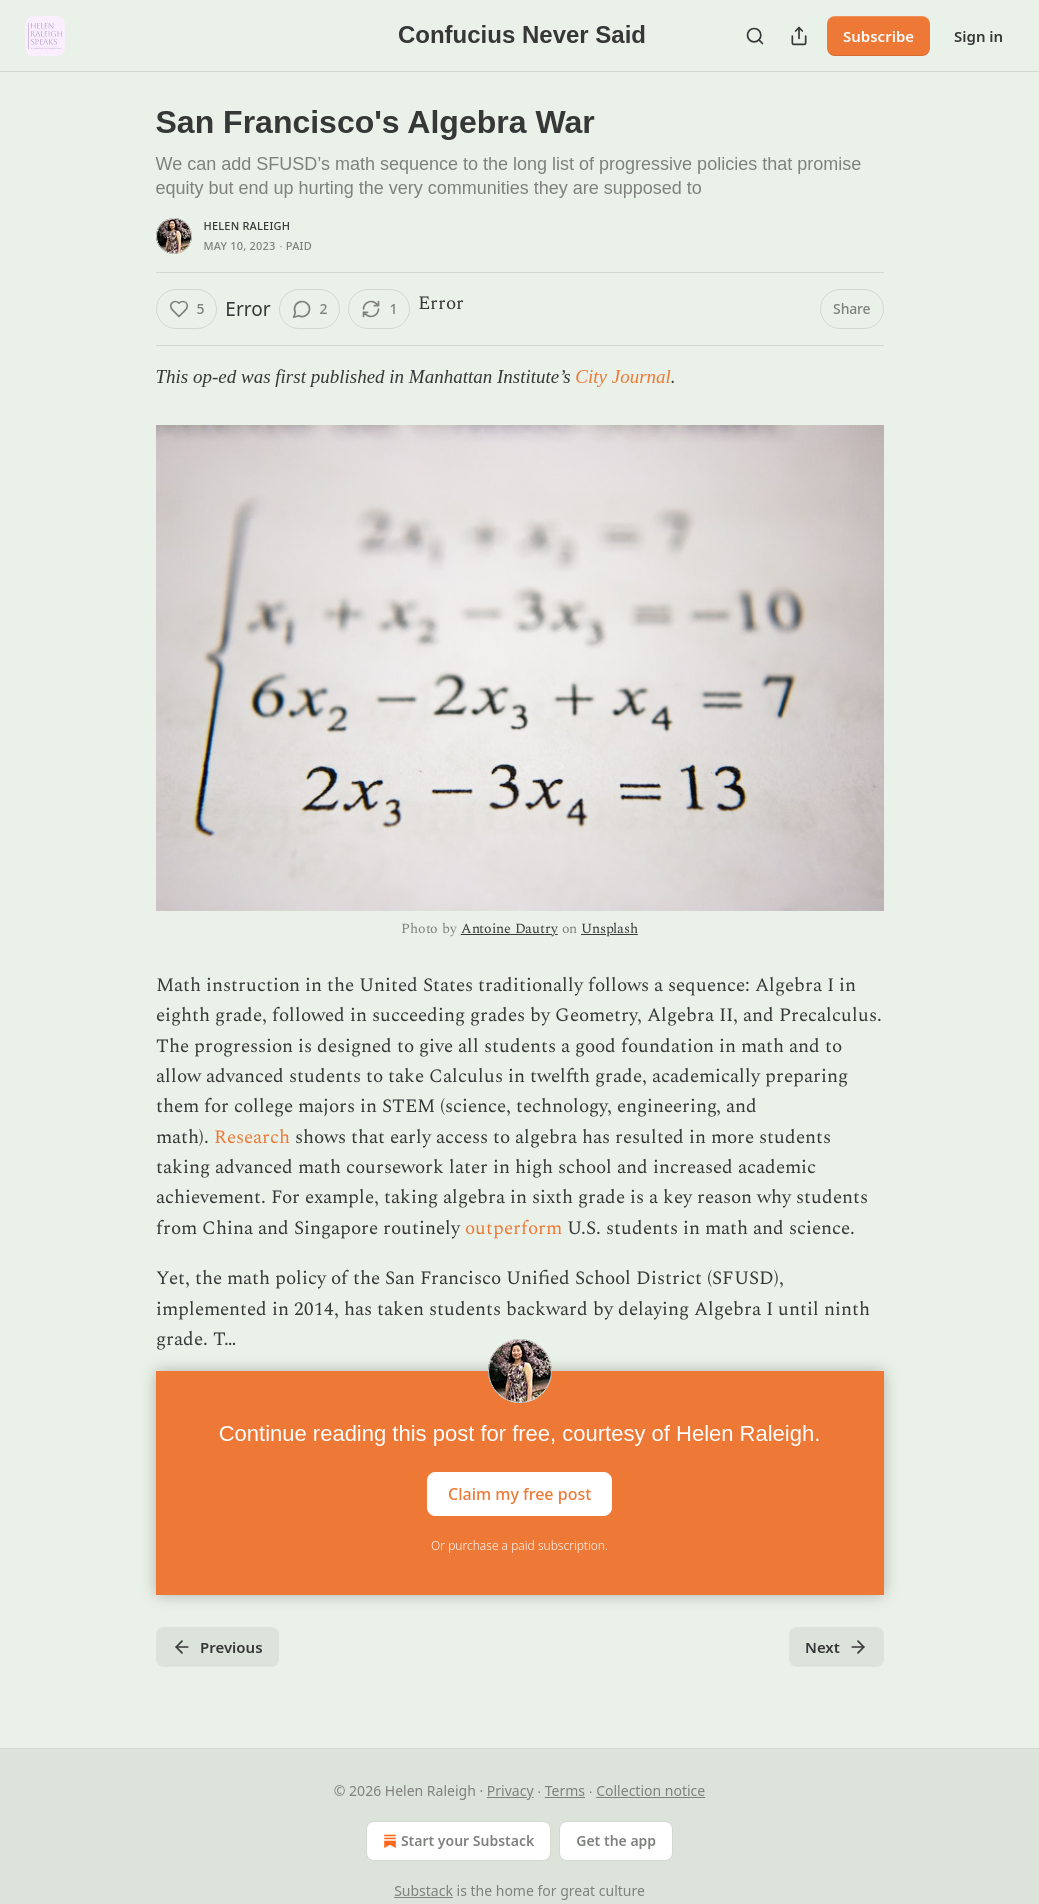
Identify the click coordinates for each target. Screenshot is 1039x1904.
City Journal (623, 376)
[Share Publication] (799, 36)
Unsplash (609, 928)
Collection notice (650, 1790)
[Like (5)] (187, 309)
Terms (565, 1790)
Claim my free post (519, 1494)
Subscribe (878, 36)
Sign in (978, 36)
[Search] (755, 36)
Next (836, 1647)
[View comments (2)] (310, 309)
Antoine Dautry (509, 928)
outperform (513, 1228)
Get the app (616, 1840)
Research (252, 1137)
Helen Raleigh (247, 225)
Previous (217, 1647)
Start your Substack (456, 1841)
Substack (423, 1890)
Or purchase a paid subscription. (519, 1545)
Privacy (510, 1790)
